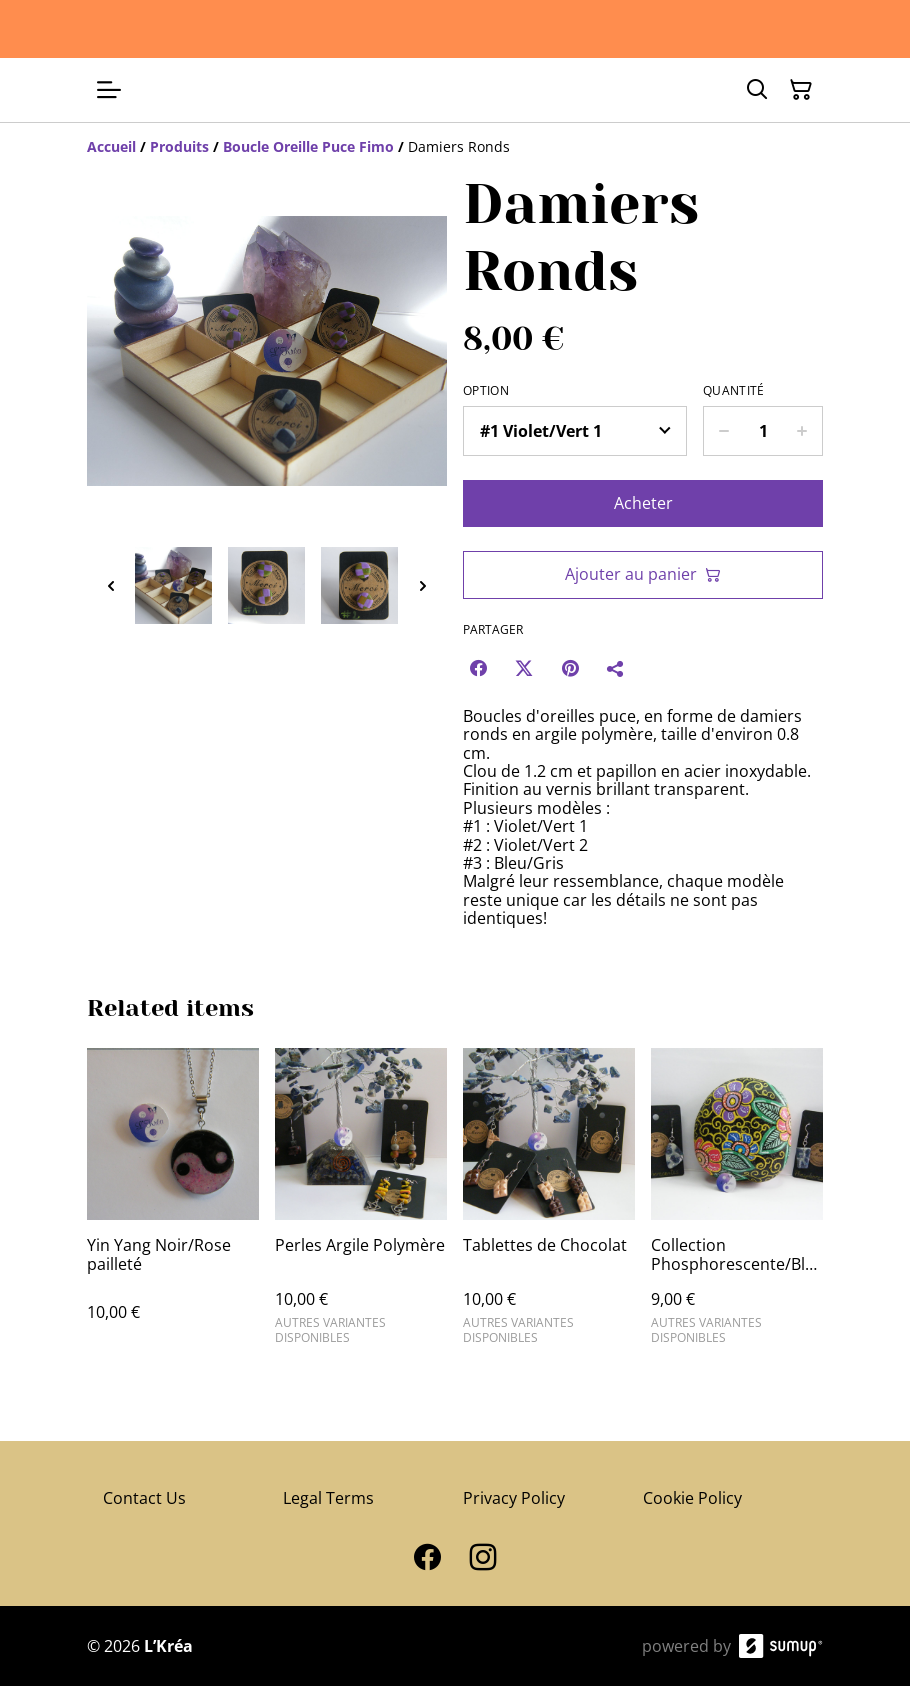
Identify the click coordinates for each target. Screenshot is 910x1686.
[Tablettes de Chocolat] (549, 1204)
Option (486, 391)
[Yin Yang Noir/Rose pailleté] (173, 1204)
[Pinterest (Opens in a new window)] (570, 668)
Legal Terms (328, 1498)
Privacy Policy (514, 1498)
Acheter (643, 503)
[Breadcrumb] (455, 147)
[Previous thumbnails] (111, 585)
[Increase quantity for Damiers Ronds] (802, 431)
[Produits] (179, 146)
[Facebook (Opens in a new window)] (478, 668)
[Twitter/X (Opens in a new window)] (524, 668)
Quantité (733, 391)
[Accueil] (111, 146)
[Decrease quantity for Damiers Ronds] (723, 431)
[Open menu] (109, 90)
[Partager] (616, 668)
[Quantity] (763, 431)
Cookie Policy (692, 1498)
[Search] (757, 90)
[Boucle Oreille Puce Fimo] (308, 146)
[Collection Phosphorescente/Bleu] (737, 1204)
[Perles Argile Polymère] (361, 1204)
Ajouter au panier (643, 574)
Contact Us (144, 1498)
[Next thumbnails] (423, 585)
